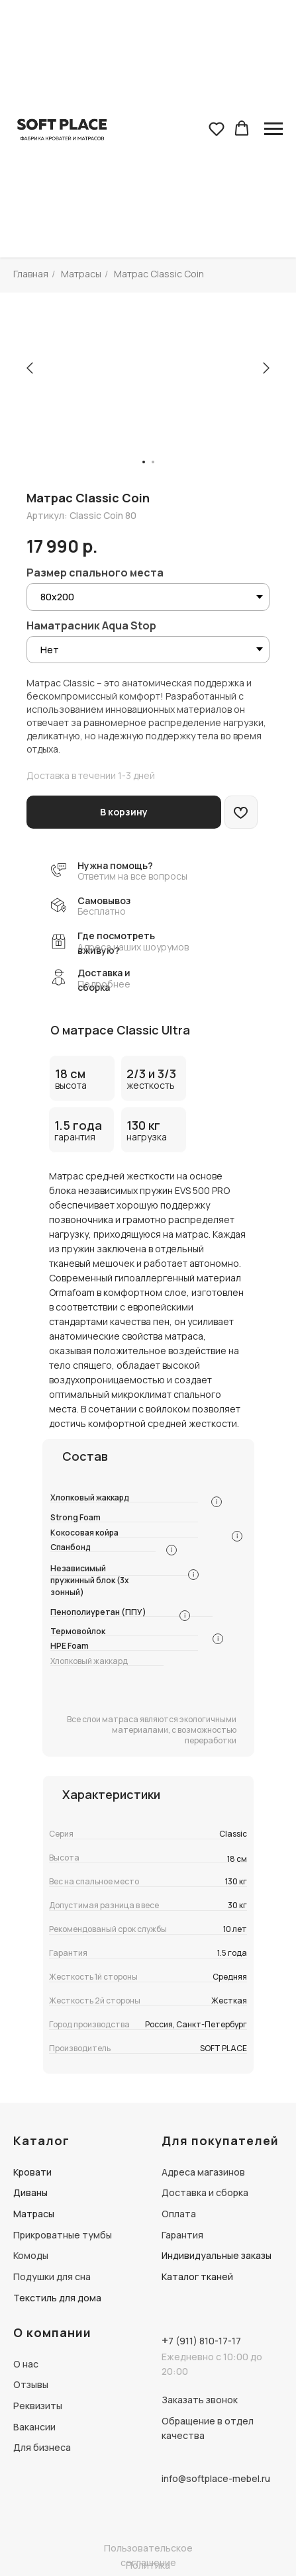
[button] (216, 128)
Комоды (30, 2255)
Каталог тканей (197, 2276)
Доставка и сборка (205, 2192)
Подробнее (103, 984)
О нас (25, 2364)
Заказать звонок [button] (200, 2399)
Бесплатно (101, 911)
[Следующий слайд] (266, 368)
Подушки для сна (52, 2276)
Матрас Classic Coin (159, 273)
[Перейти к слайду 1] (143, 462)
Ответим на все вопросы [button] (132, 876)
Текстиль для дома (57, 2297)
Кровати (32, 2172)
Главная (30, 273)
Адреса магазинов (203, 2172)
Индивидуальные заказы (216, 2255)
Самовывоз (103, 900)
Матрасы (81, 273)
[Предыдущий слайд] (29, 368)
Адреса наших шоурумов (133, 947)
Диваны (30, 2192)
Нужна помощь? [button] (115, 865)
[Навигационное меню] (273, 129)
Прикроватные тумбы (62, 2235)
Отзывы (30, 2384)
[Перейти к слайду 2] (153, 462)
